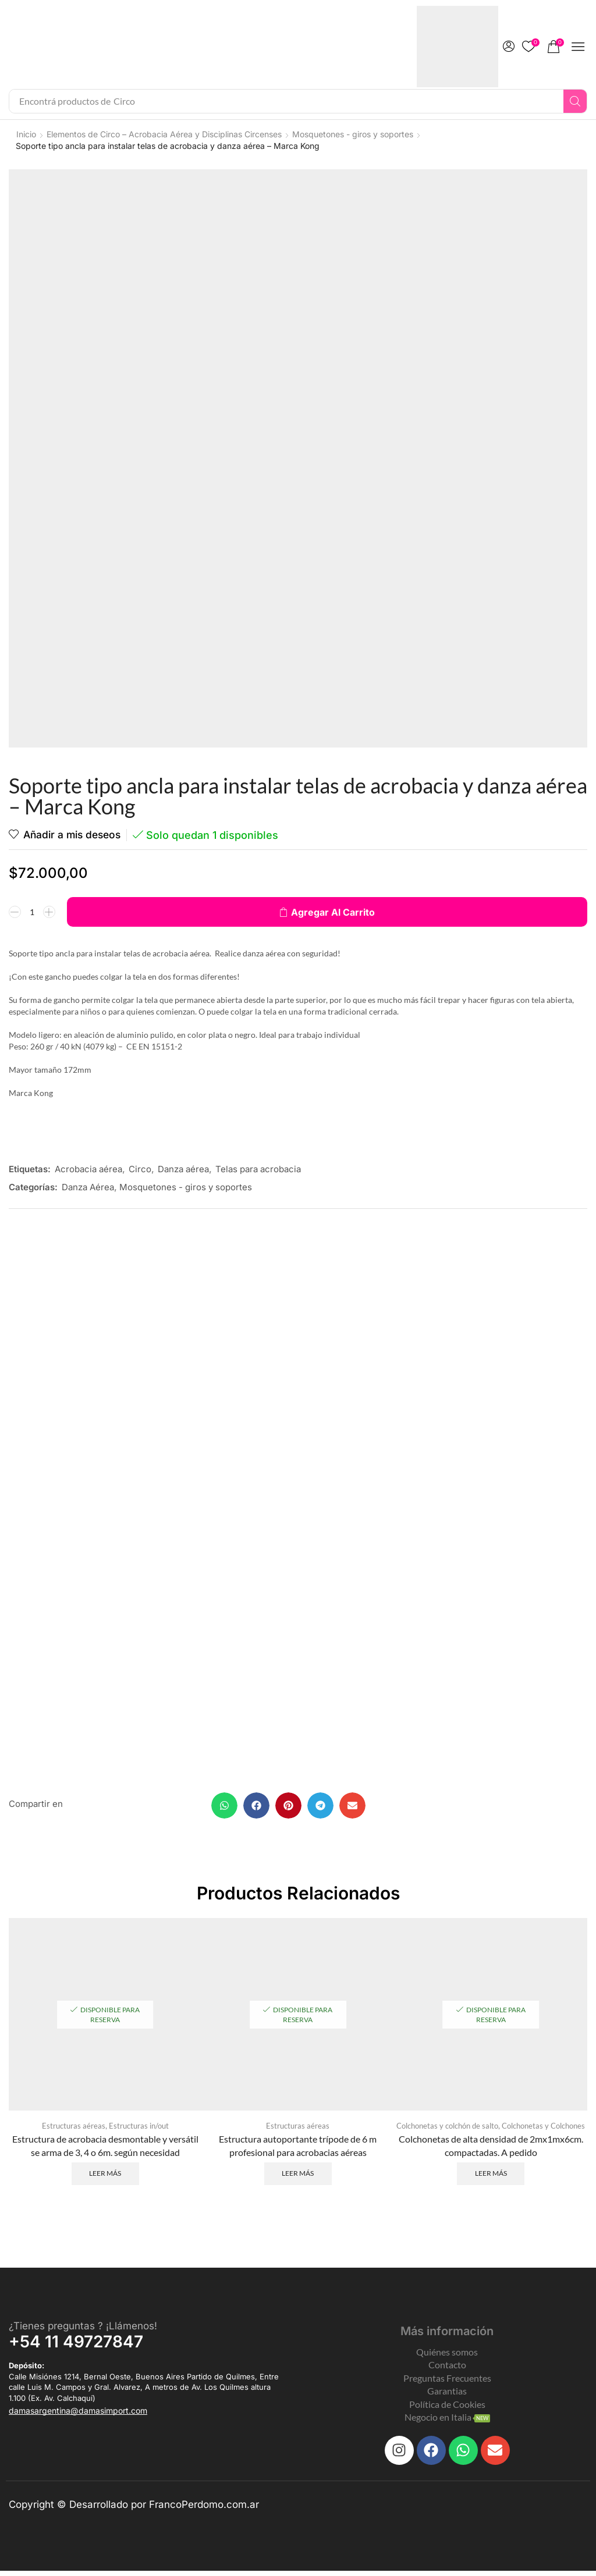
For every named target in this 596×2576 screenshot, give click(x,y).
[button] (508, 46)
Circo (140, 1169)
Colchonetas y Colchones (543, 2128)
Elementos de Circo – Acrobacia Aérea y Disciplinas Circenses (164, 134)
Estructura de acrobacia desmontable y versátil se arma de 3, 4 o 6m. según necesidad (105, 2148)
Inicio (26, 134)
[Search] (575, 101)
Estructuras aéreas (73, 2128)
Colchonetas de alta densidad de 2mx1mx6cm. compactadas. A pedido (491, 2148)
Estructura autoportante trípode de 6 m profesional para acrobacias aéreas (298, 2148)
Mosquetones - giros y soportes (352, 134)
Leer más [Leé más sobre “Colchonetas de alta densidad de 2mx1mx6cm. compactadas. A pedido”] (491, 2176)
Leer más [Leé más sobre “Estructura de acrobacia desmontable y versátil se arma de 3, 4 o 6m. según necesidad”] (105, 2176)
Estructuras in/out (139, 2128)
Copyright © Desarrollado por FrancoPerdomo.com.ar (134, 2509)
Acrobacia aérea (88, 1169)
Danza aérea (183, 1169)
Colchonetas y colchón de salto (447, 2128)
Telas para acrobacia (258, 1169)
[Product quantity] (32, 912)
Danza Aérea (88, 1187)
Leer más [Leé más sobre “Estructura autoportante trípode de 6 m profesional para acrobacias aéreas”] (298, 2176)
